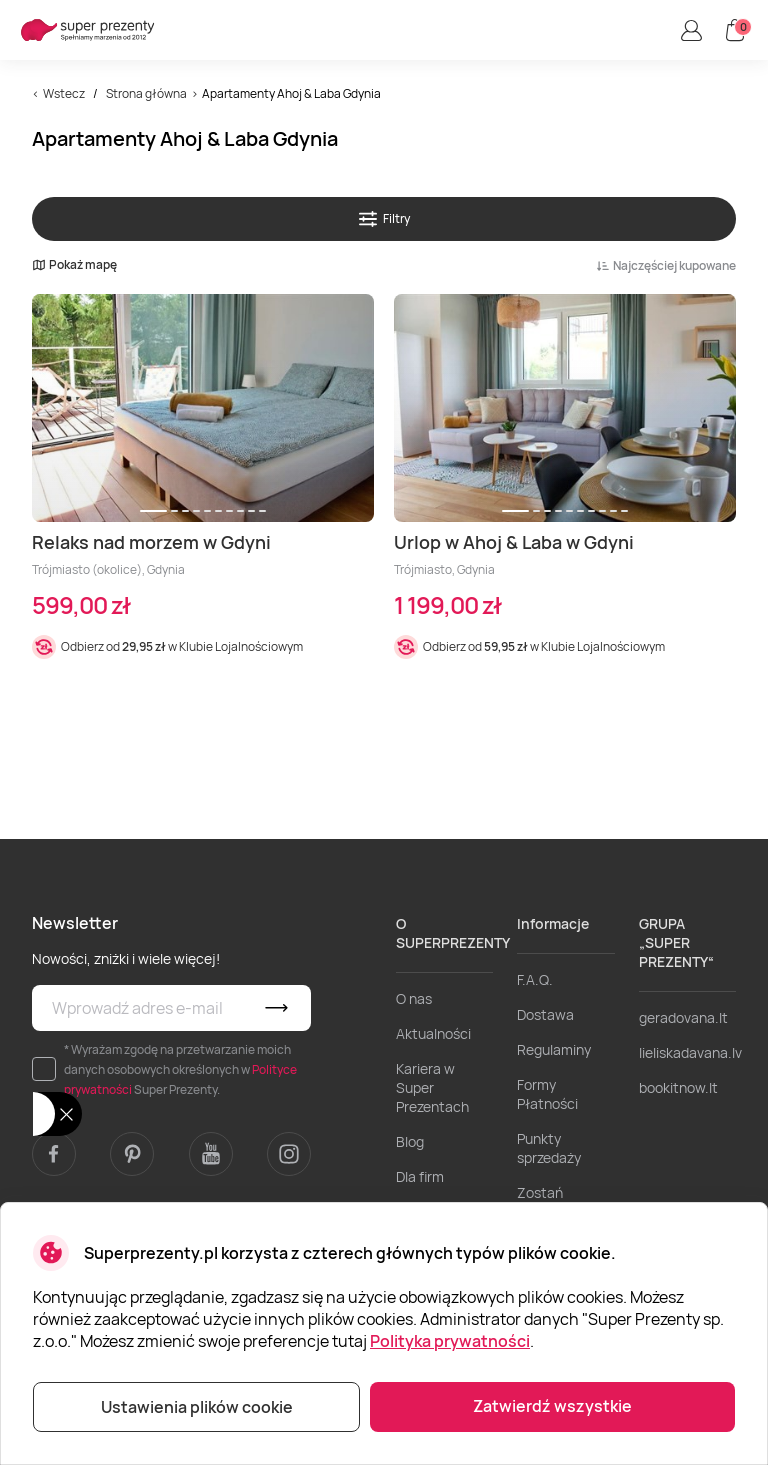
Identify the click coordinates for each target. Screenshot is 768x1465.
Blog (410, 1141)
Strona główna (146, 93)
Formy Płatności (547, 1094)
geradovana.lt (683, 1017)
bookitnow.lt (678, 1087)
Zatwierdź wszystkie (552, 1406)
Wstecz (64, 93)
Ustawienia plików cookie (197, 1407)
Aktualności (433, 1033)
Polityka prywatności (450, 1341)
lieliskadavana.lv (690, 1052)
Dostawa (545, 1014)
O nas (414, 998)
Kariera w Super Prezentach (432, 1087)
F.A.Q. (535, 979)
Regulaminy (554, 1049)
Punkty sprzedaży (549, 1148)
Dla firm (420, 1176)
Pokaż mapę (74, 265)
